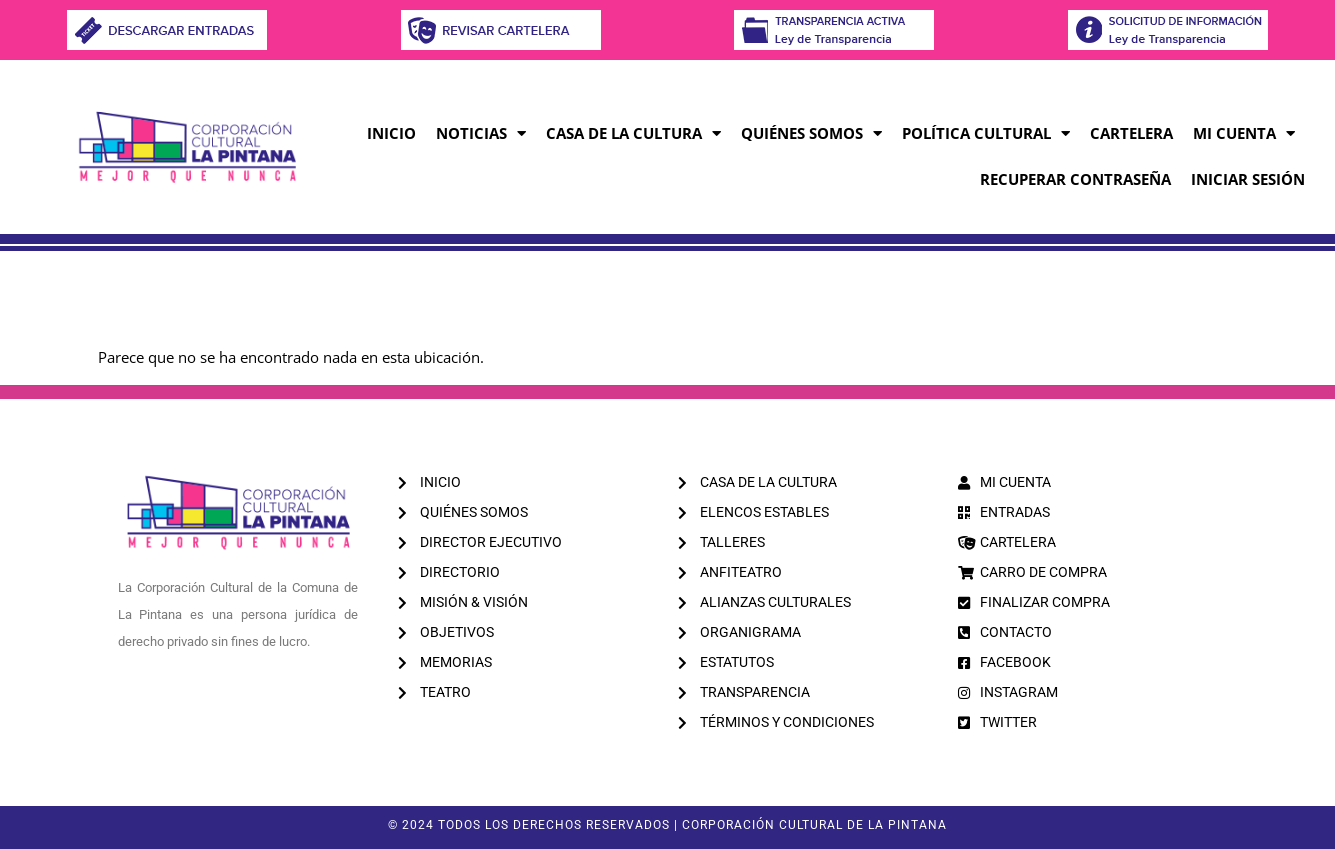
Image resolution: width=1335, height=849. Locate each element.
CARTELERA (1131, 133)
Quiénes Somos (811, 133)
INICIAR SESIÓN (1248, 179)
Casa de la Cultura (633, 133)
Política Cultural (986, 133)
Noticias (481, 133)
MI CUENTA (1244, 133)
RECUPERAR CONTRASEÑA (1075, 179)
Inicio (391, 133)
